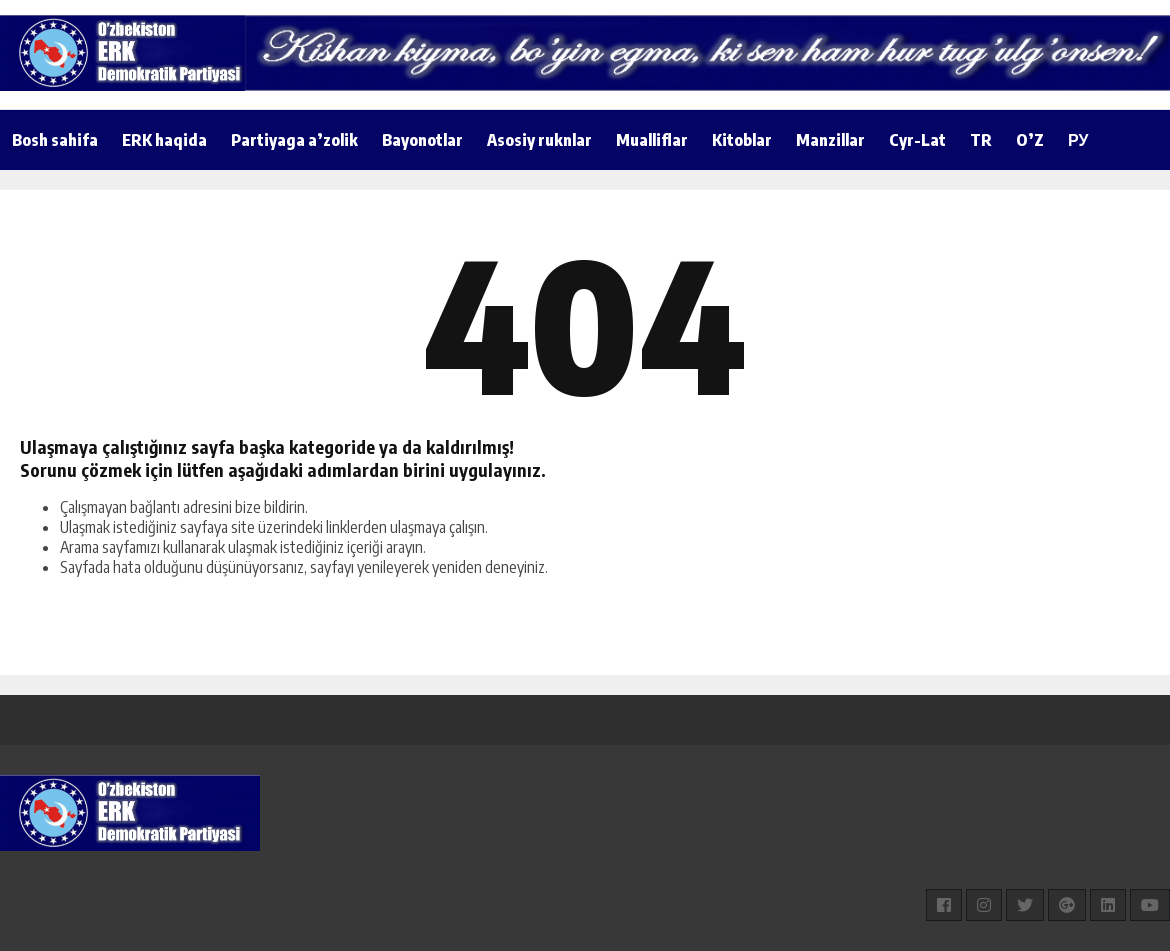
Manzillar (830, 140)
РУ (1078, 140)
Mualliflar (652, 140)
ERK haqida (164, 140)
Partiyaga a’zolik (294, 140)
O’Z (1030, 140)
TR (981, 140)
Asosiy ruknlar (539, 140)
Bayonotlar (422, 140)
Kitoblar (742, 140)
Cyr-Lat (917, 140)
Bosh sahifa (55, 140)
